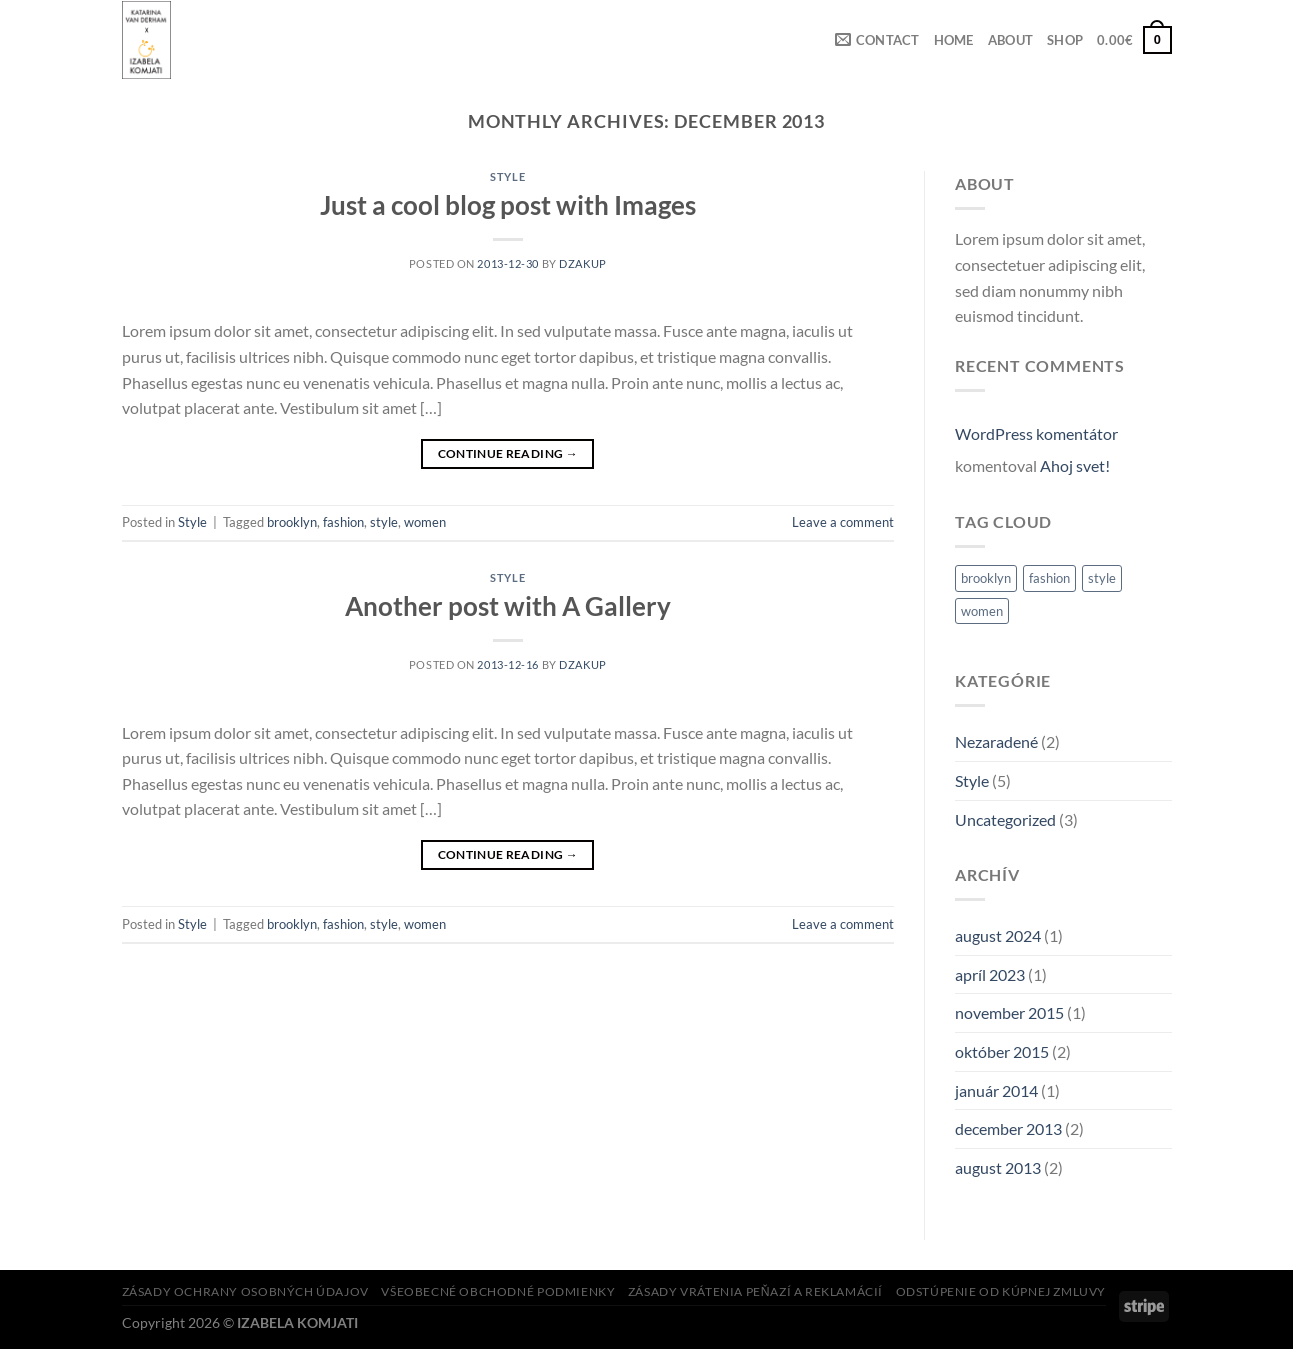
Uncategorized (1005, 819)
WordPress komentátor (1036, 433)
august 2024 (998, 935)
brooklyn (292, 522)
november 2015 (1009, 1012)
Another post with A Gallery (508, 606)
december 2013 (1008, 1128)
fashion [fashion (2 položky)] (1049, 578)
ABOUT (1010, 40)
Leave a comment (843, 522)
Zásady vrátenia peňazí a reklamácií (755, 1291)
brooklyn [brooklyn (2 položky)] (986, 578)
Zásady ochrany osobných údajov (245, 1291)
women (425, 522)
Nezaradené (996, 741)
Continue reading (508, 453)
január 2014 (996, 1090)
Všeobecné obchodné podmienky (498, 1291)
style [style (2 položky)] (1102, 578)
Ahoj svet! (1075, 465)
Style (507, 176)
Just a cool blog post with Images (508, 205)
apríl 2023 (990, 974)
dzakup (582, 263)
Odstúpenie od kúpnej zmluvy (1001, 1291)
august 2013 (998, 1167)
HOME (954, 40)
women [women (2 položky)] (982, 611)
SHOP (1065, 40)
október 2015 (1002, 1051)
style (384, 522)
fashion (343, 522)
